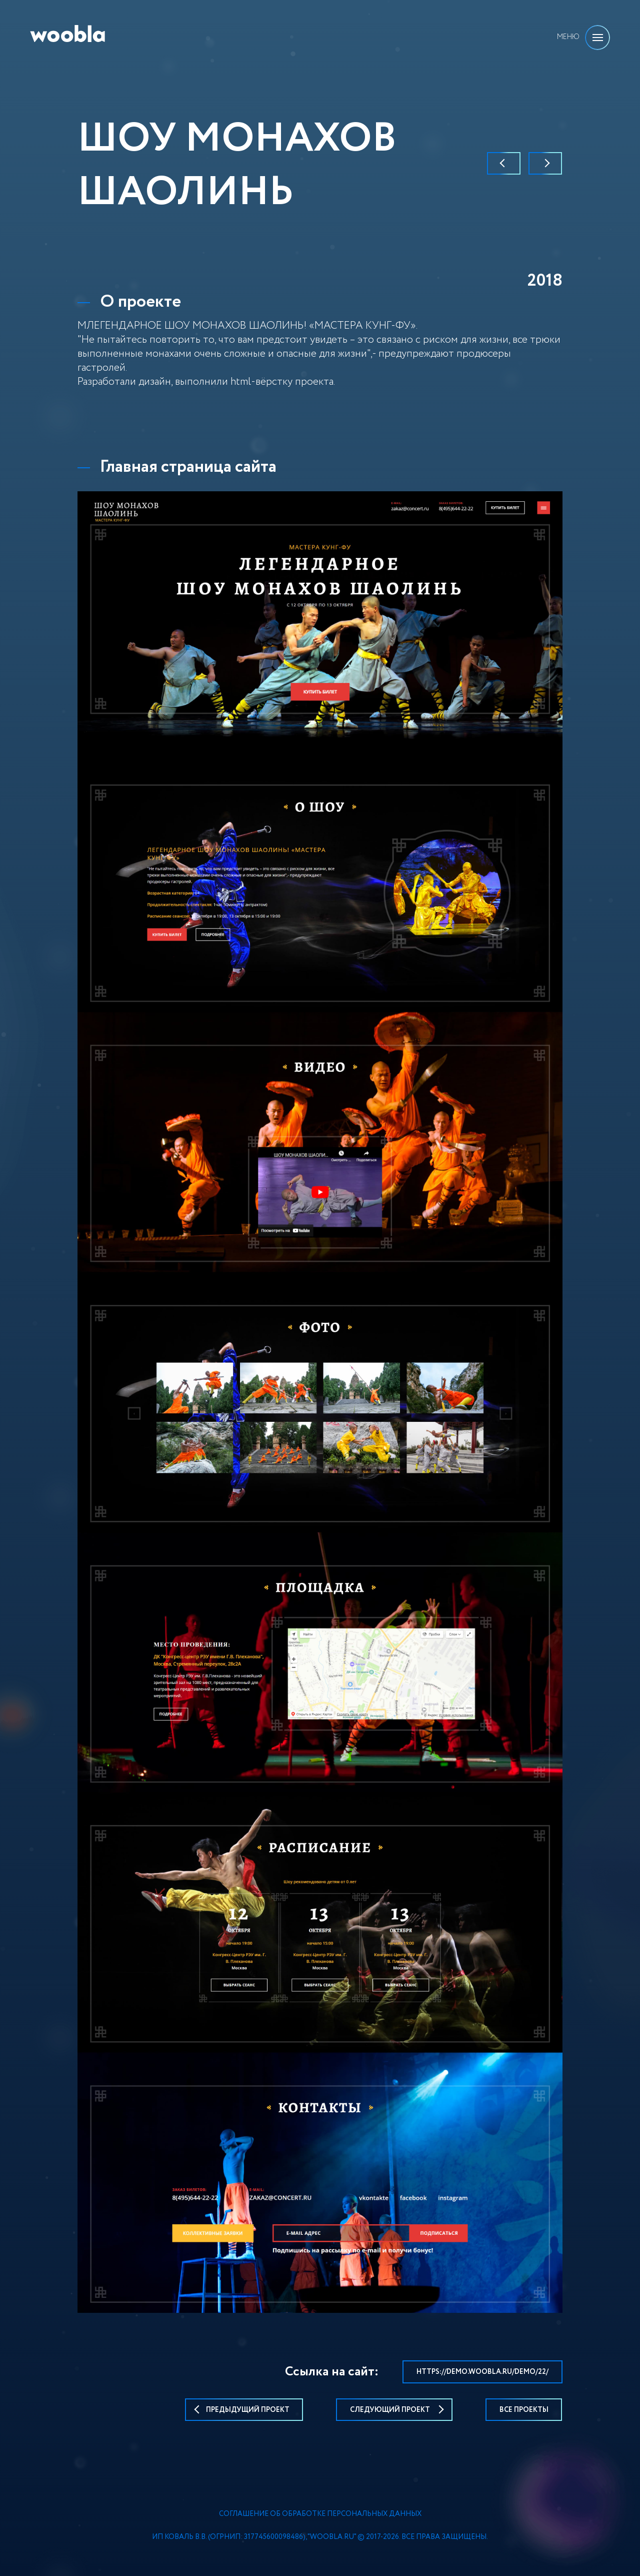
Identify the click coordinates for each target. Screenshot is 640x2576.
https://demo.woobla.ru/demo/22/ (482, 2372)
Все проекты (524, 2409)
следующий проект (394, 2409)
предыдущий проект (244, 2409)
